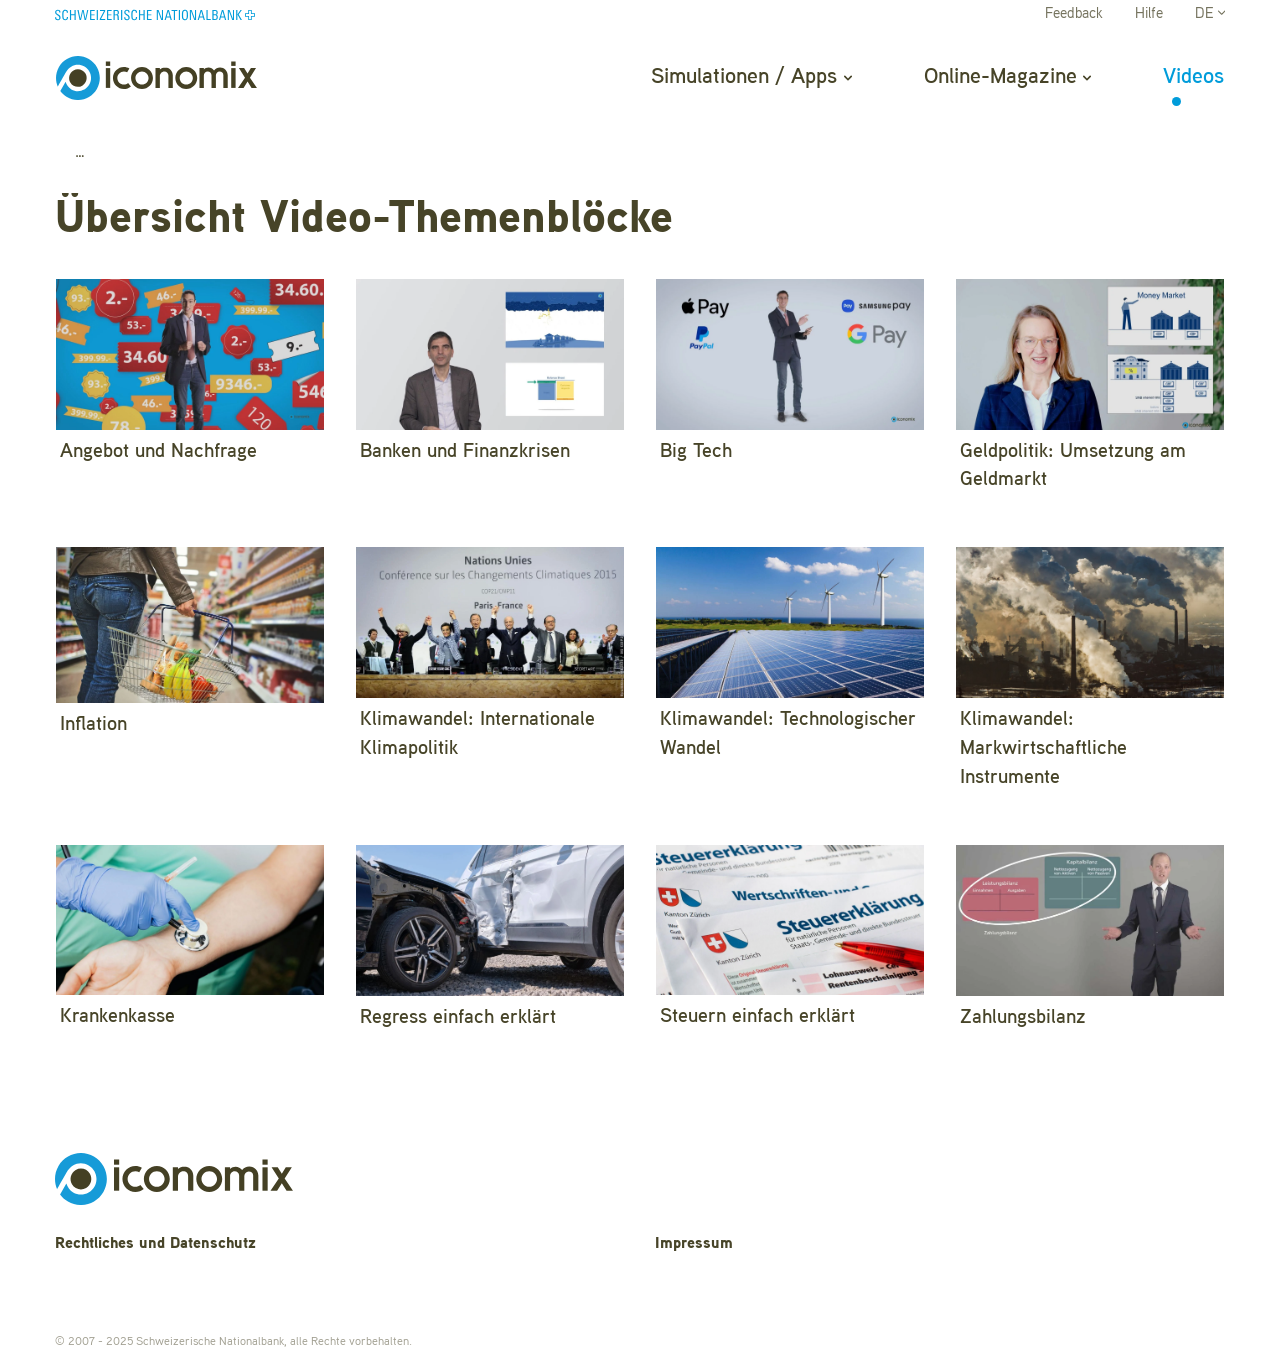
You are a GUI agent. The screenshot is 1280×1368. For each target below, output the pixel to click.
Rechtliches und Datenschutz (155, 1244)
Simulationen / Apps (751, 77)
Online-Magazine (1007, 77)
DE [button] (1210, 14)
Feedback (1074, 14)
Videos (1193, 77)
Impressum (694, 1244)
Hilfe (1149, 14)
